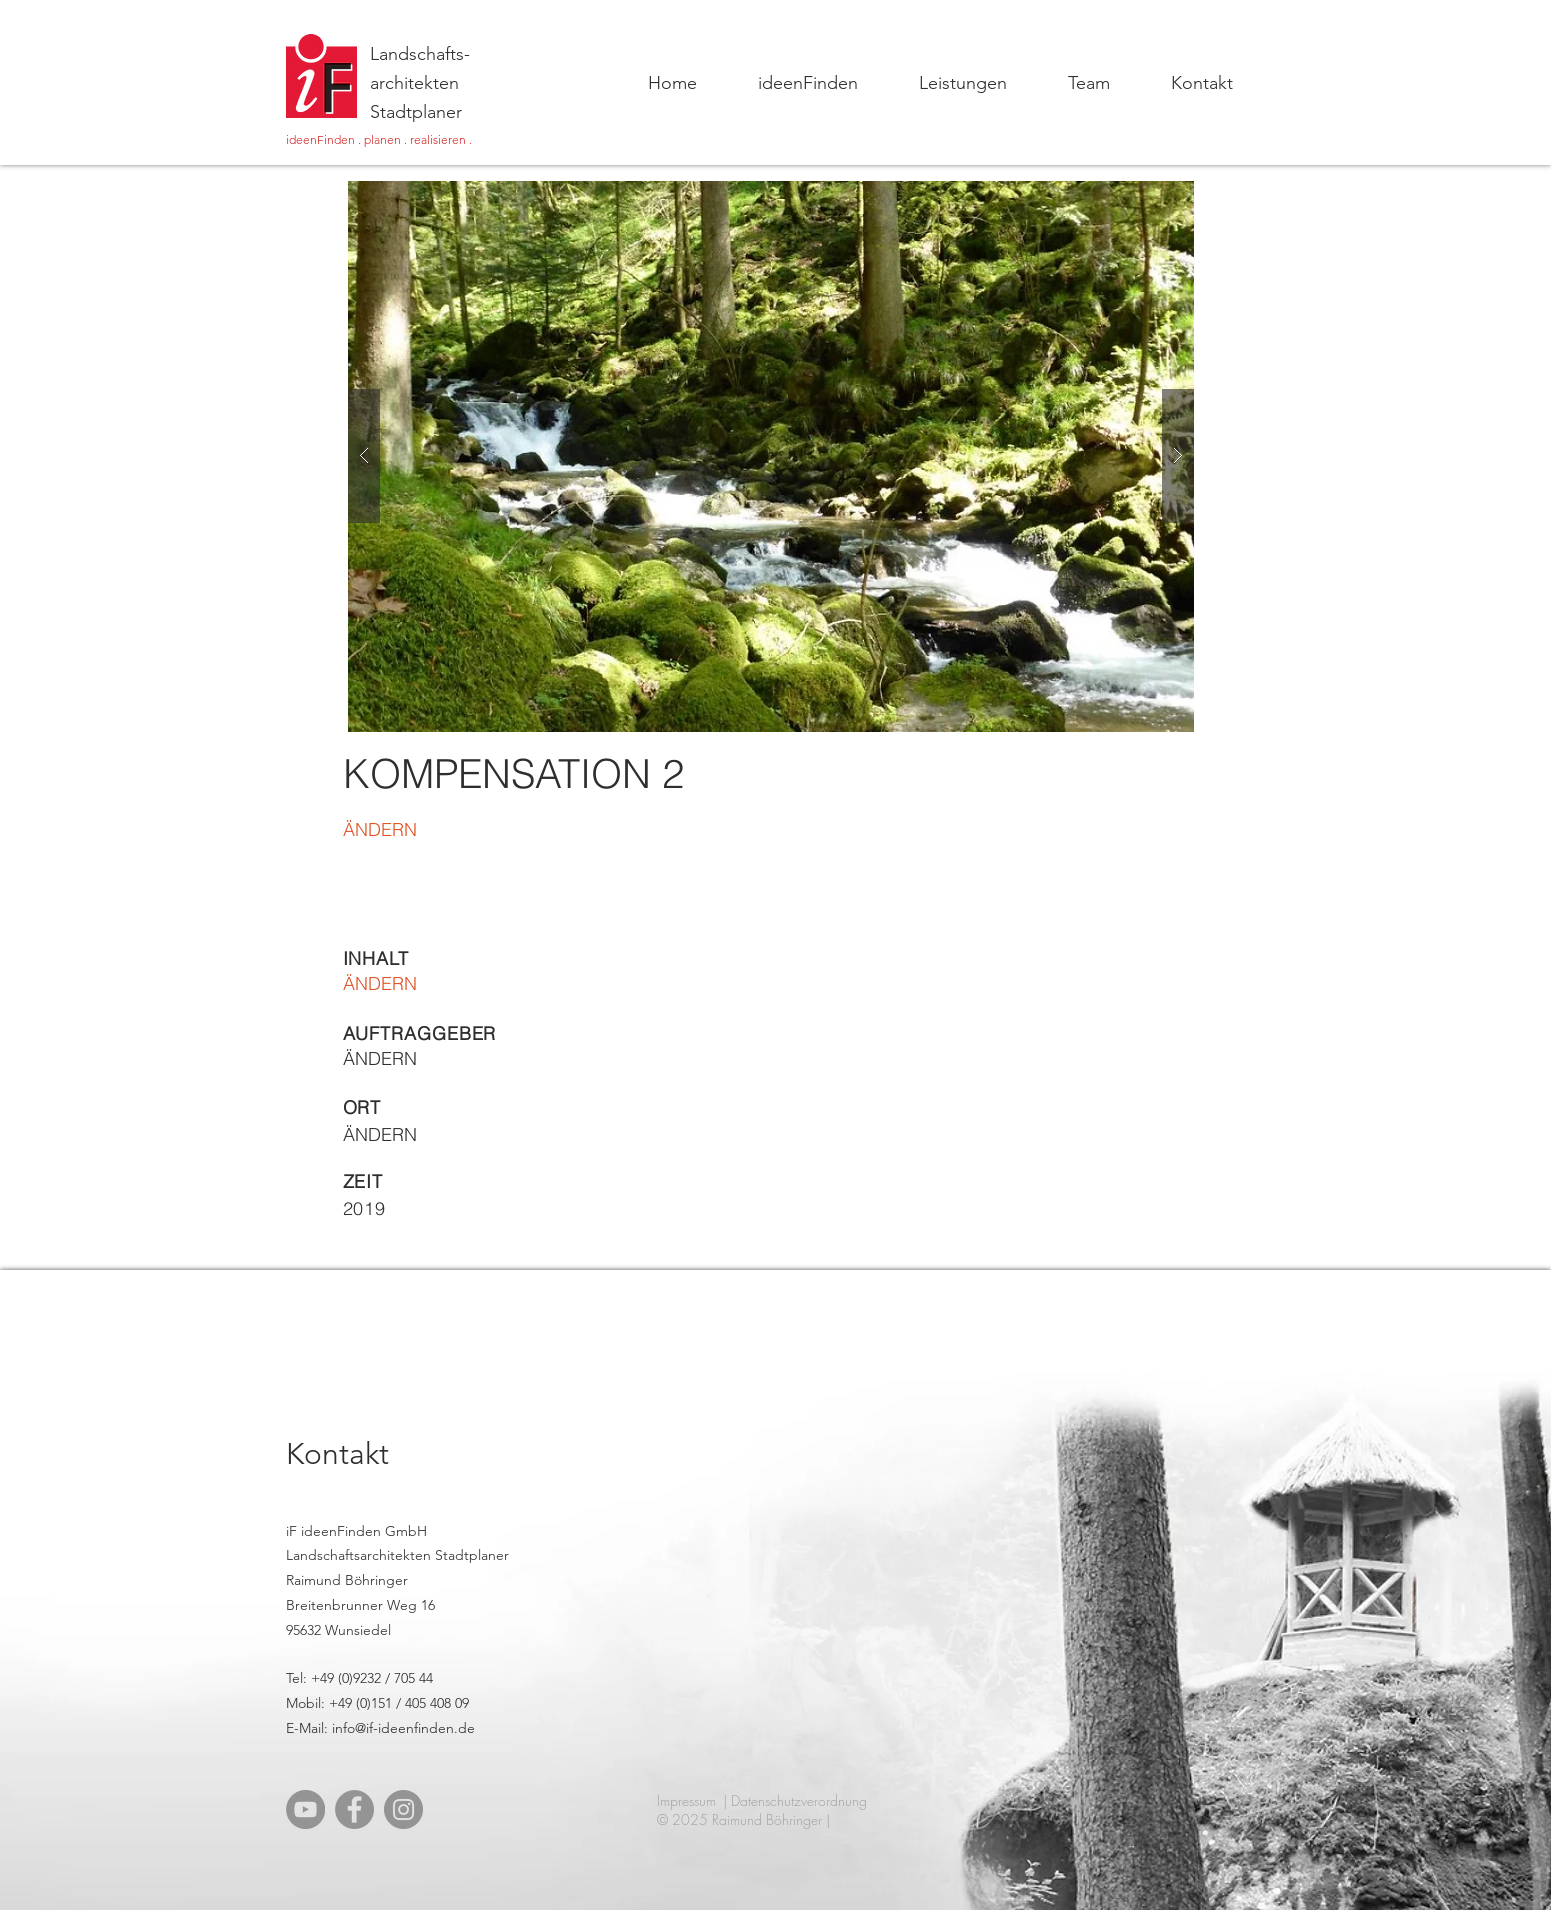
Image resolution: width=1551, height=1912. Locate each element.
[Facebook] (354, 1809)
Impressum (686, 1800)
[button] (771, 456)
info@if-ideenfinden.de (403, 1728)
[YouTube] (305, 1809)
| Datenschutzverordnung (795, 1800)
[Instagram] (403, 1809)
